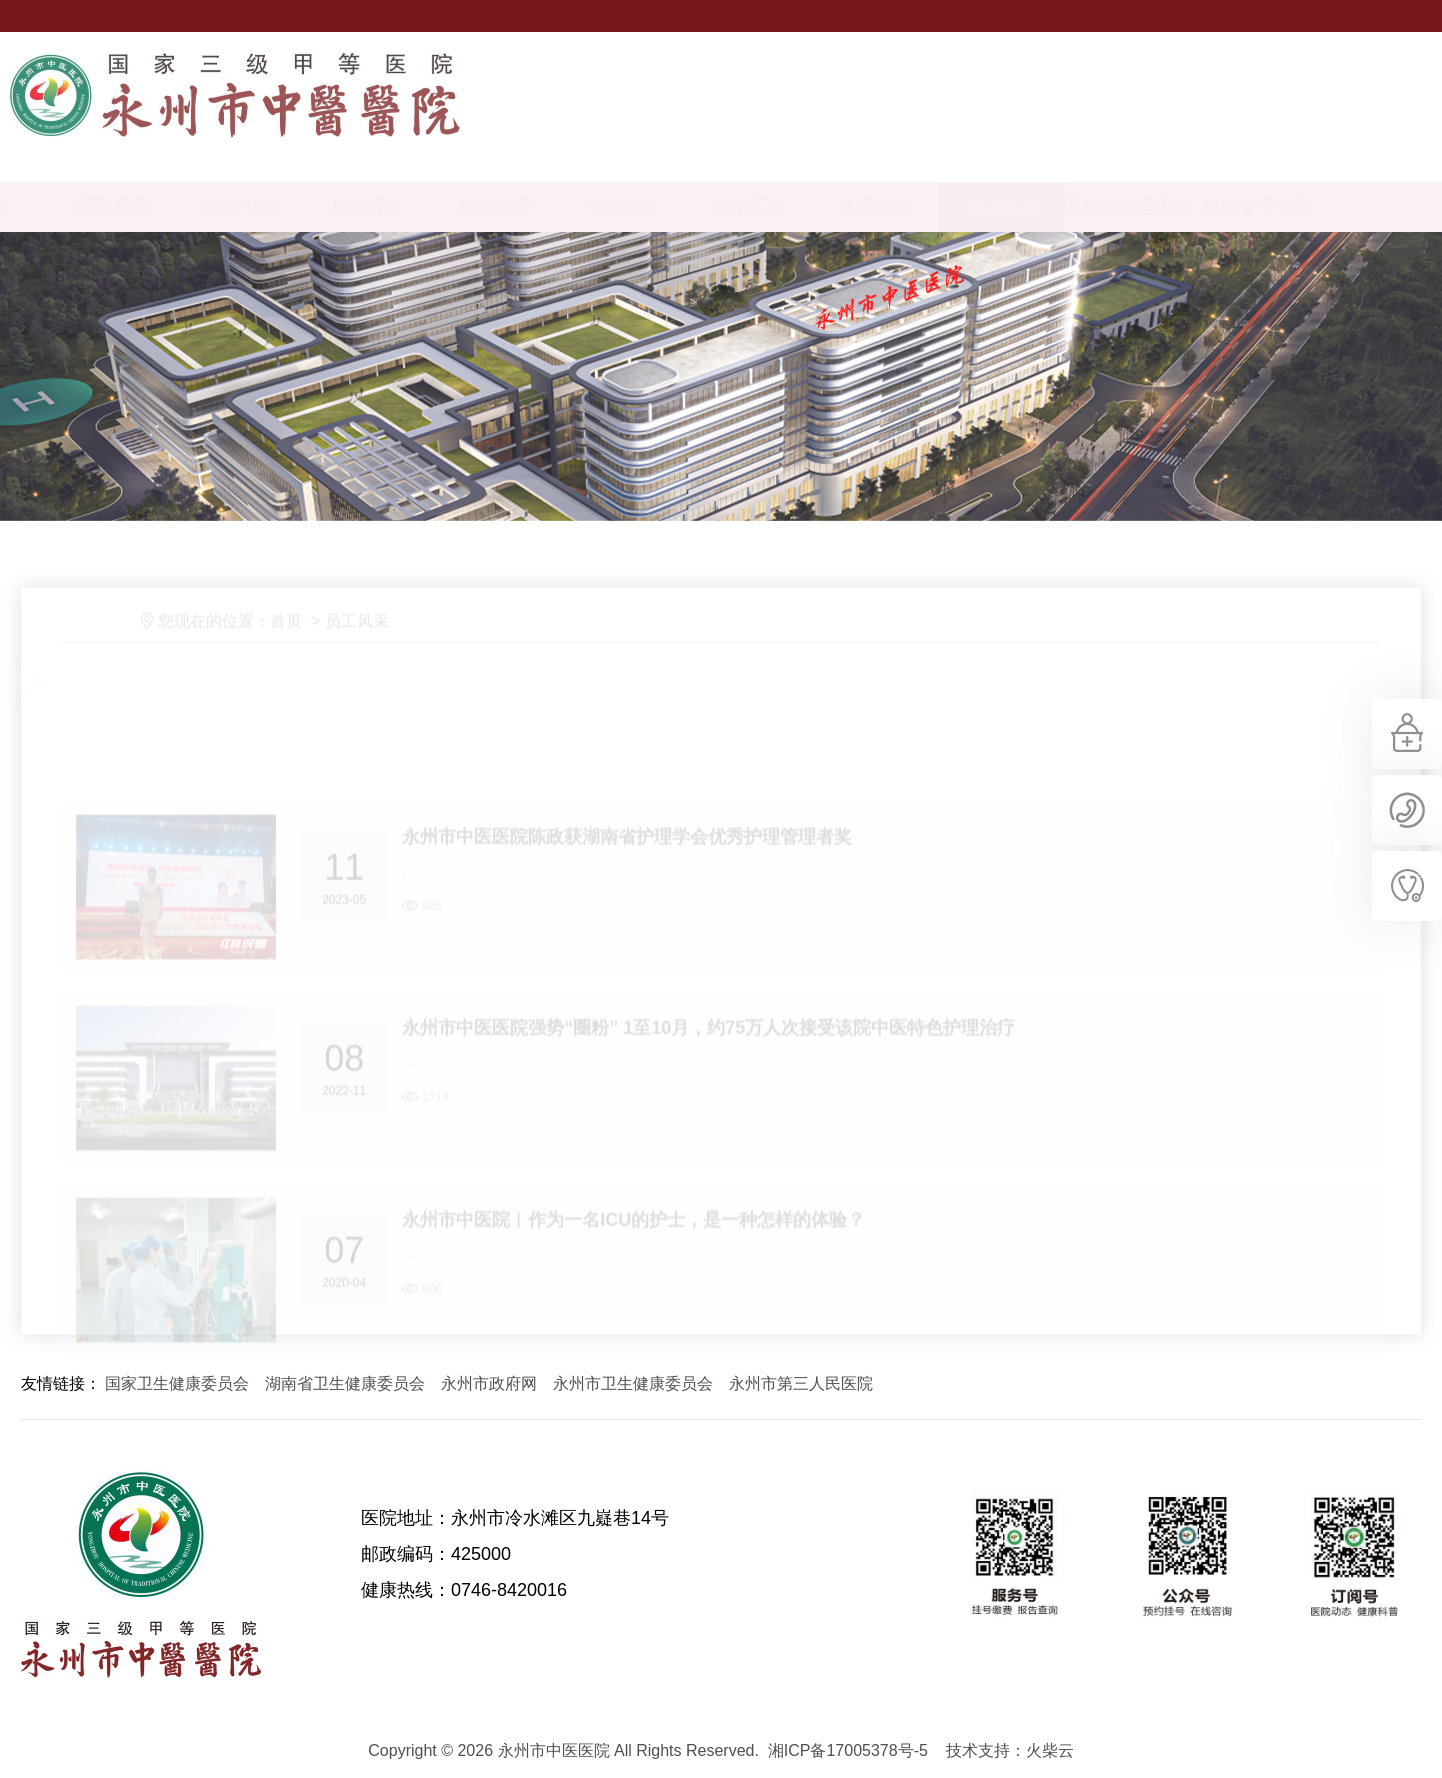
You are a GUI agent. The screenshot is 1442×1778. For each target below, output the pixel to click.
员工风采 (1073, 207)
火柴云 (1050, 1750)
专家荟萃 (692, 207)
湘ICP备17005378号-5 (848, 1750)
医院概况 (184, 207)
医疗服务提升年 (1200, 207)
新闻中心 (311, 207)
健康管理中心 (1327, 207)
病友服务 (438, 207)
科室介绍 (565, 207)
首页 (303, 671)
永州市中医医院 (141, 1577)
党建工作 (819, 207)
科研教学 (946, 207)
